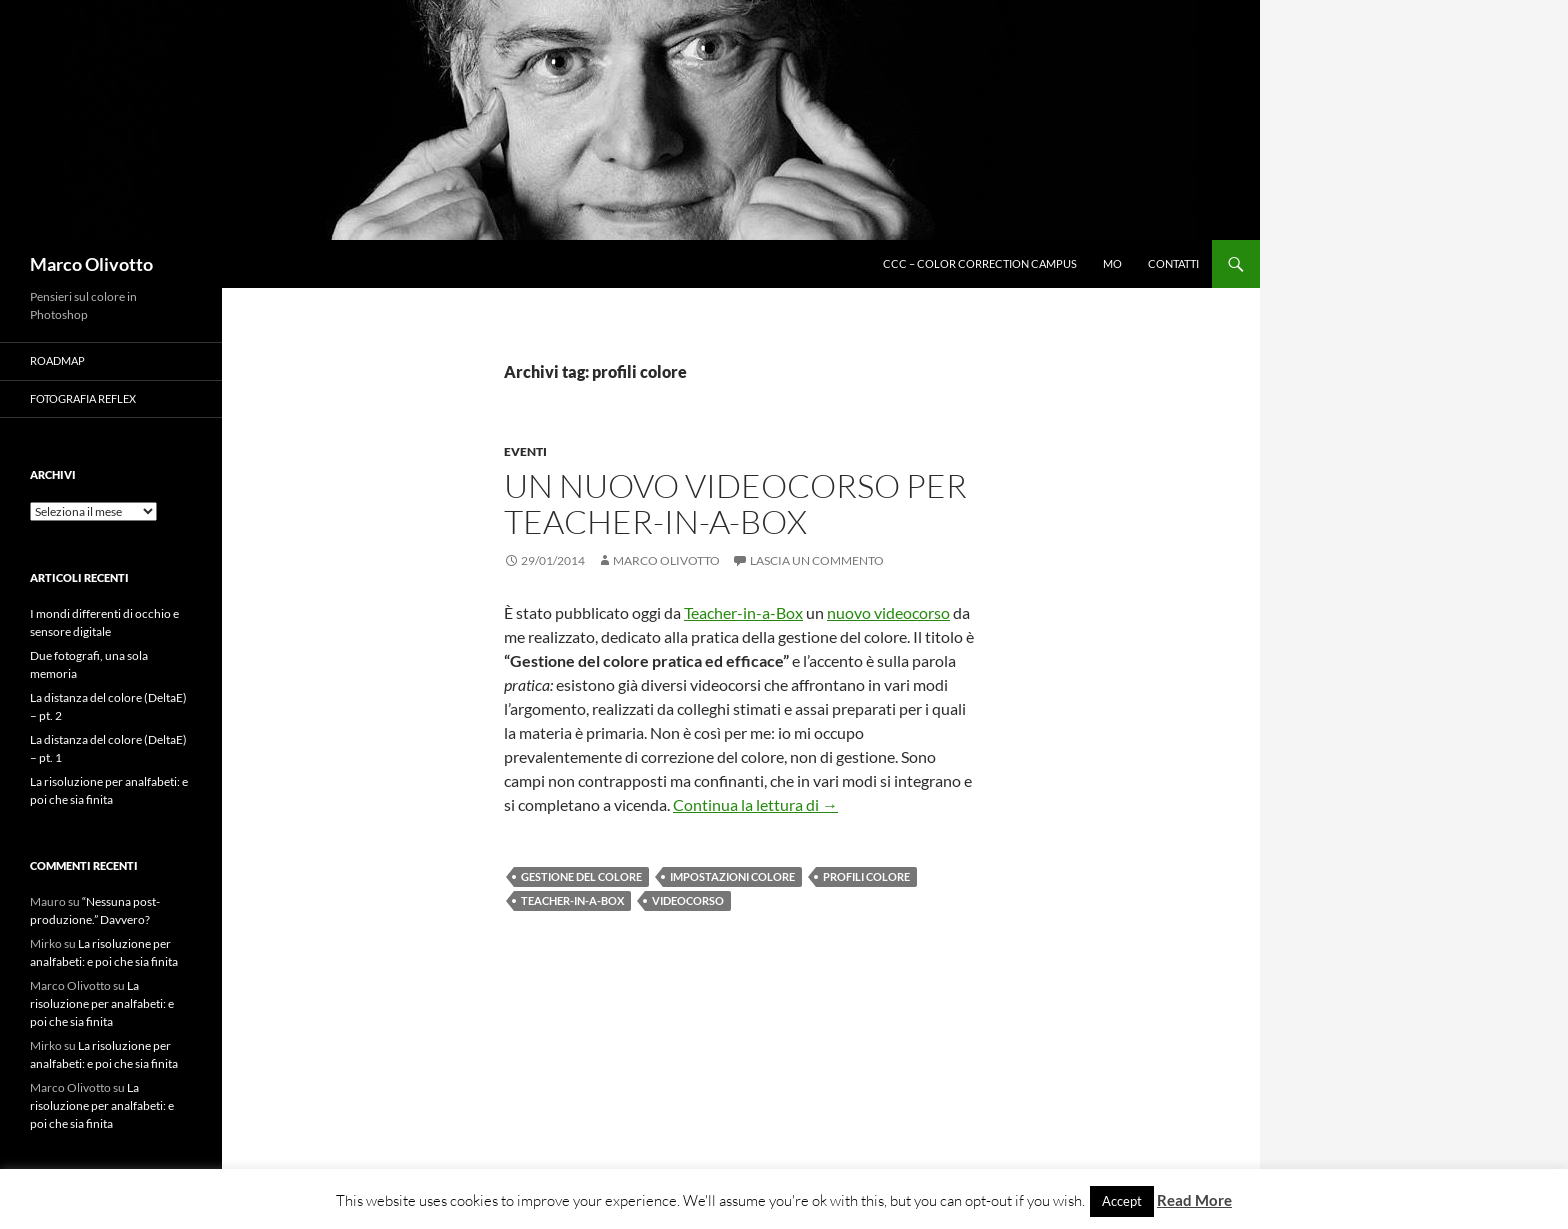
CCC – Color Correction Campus (980, 263)
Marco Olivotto (91, 264)
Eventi (525, 451)
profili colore (866, 876)
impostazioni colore (732, 876)
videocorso (688, 900)
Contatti (1173, 263)
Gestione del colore (581, 876)
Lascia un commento (817, 560)
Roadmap (57, 360)
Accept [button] (1122, 1201)
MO (1112, 263)
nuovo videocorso (888, 612)
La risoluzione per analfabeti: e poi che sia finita (102, 1003)
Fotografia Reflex (83, 398)
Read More (1194, 1200)
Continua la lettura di (755, 804)
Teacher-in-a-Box (743, 612)
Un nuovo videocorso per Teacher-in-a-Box (735, 503)
